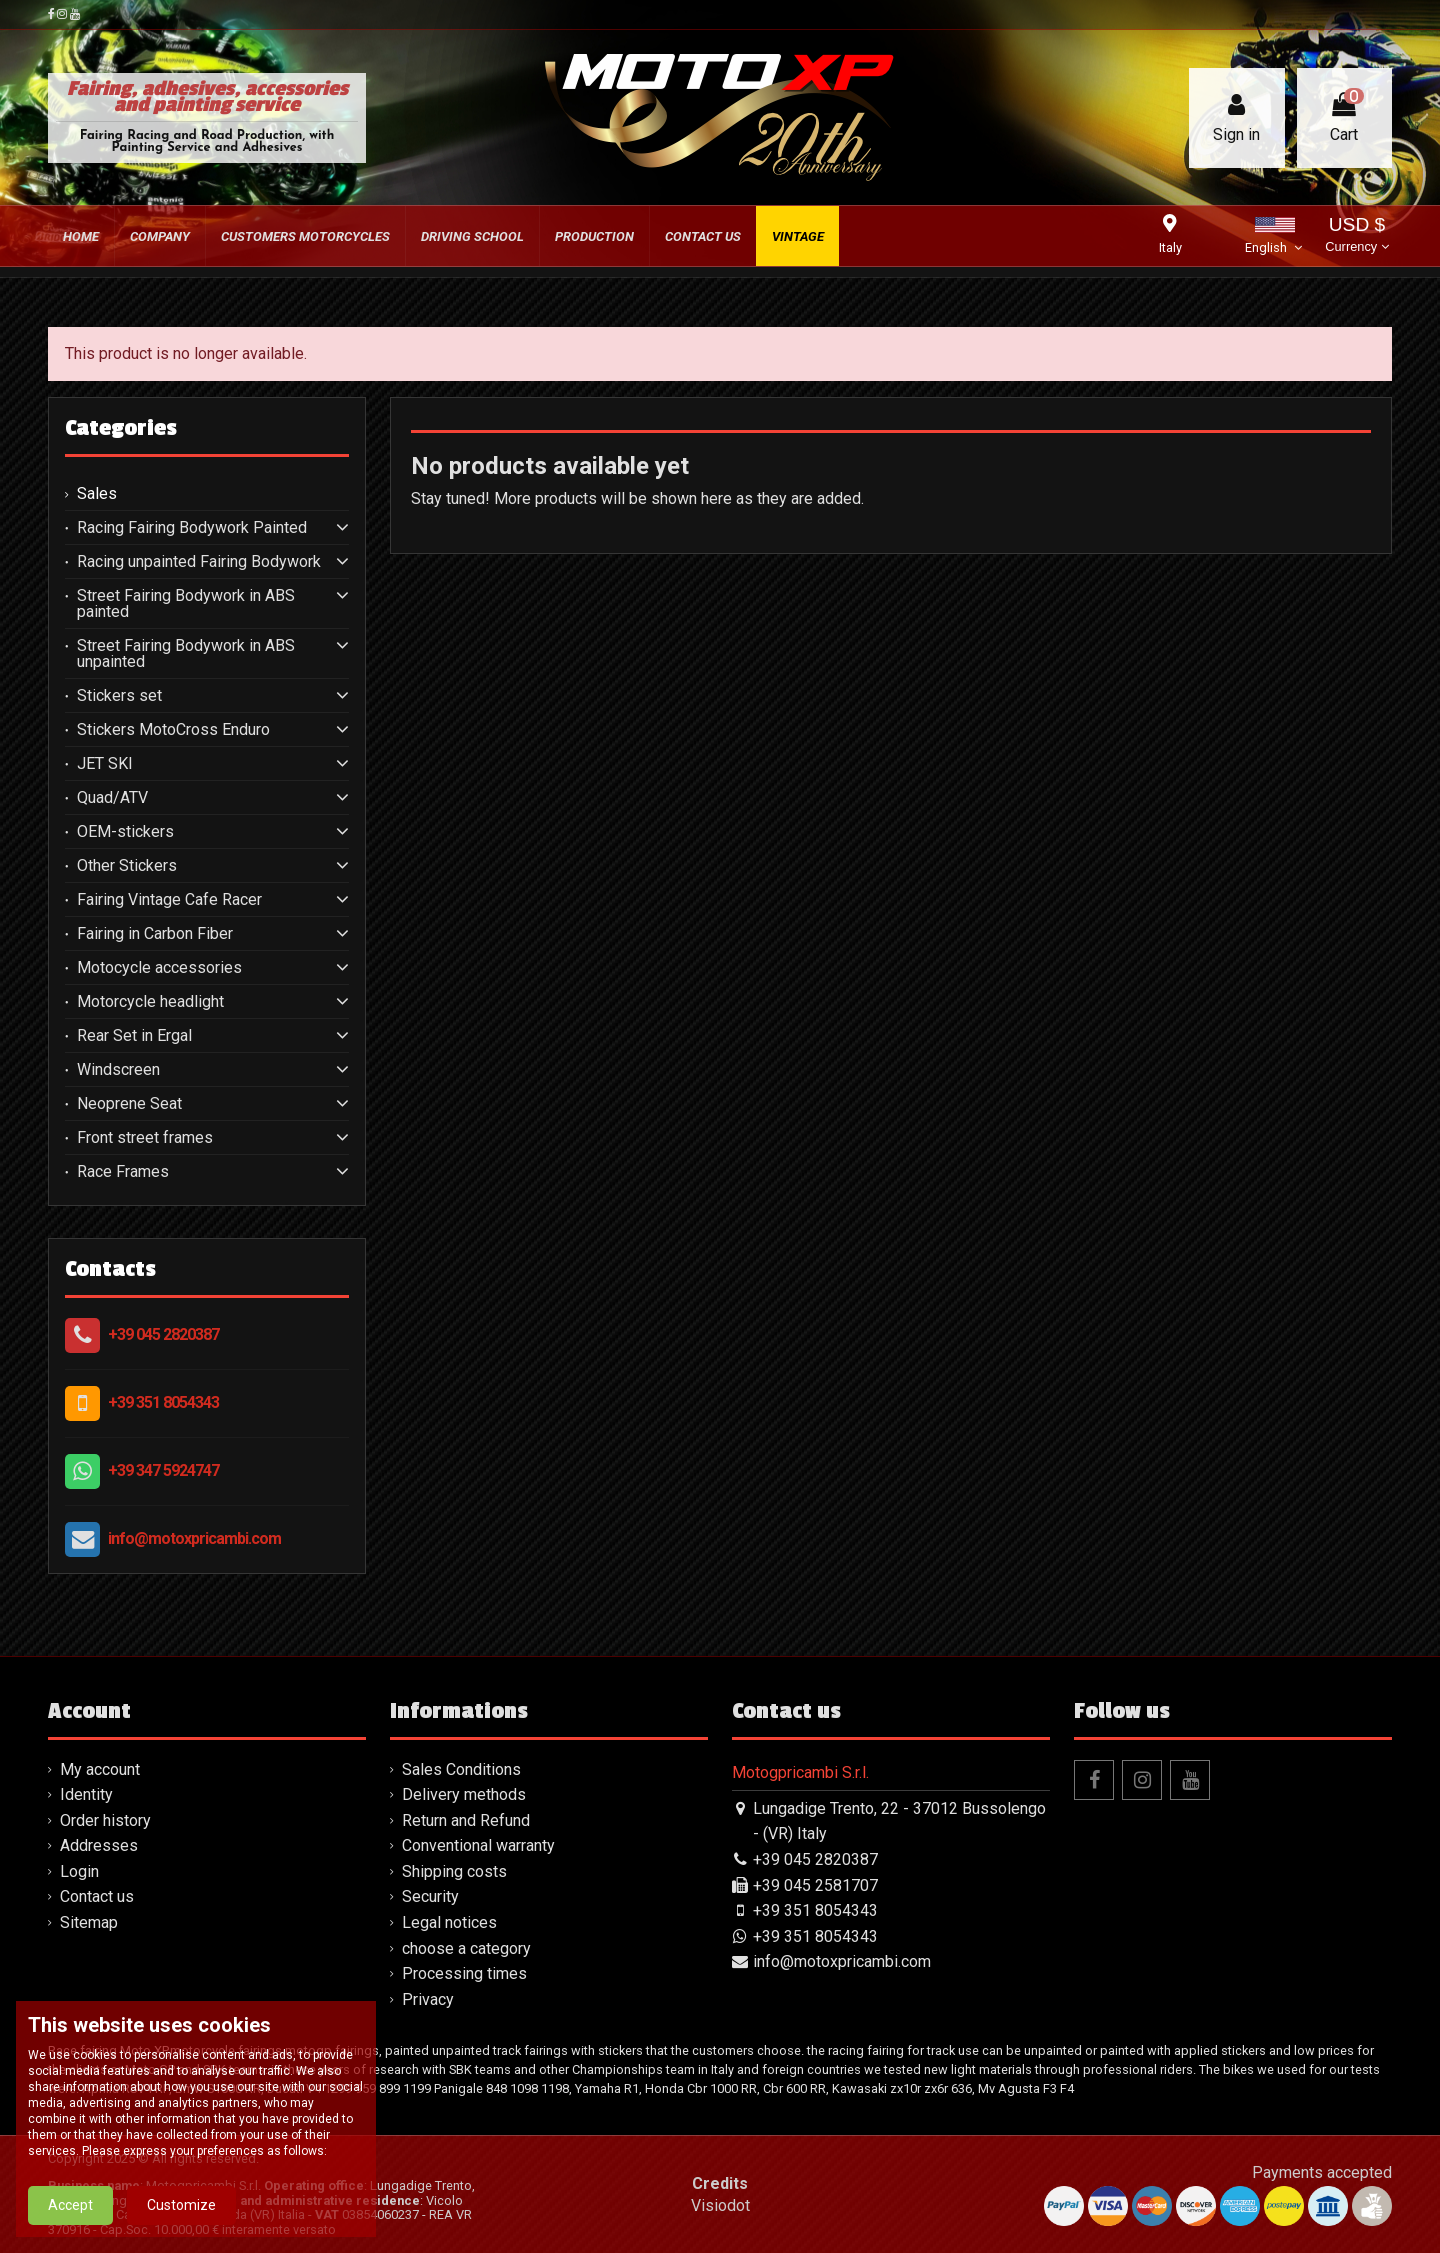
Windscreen (118, 1070)
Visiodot (720, 2205)
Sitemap (89, 1922)
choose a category (466, 1948)
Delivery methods (464, 1794)
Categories (121, 428)
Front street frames (145, 1138)
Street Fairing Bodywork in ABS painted (186, 604)
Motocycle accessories (159, 968)
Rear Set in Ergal (134, 1036)
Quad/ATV (112, 798)
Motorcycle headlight (150, 1002)
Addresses (99, 1845)
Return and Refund (466, 1820)
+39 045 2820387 (163, 1334)
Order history (105, 1820)
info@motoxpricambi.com (194, 1538)
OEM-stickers (125, 832)
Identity (86, 1794)
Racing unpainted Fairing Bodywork (199, 562)
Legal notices (449, 1922)
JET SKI (105, 764)
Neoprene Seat (129, 1104)
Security (430, 1896)
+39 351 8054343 (163, 1402)
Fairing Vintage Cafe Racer (169, 900)
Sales (97, 494)
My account (100, 1769)
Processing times (464, 1973)
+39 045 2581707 (815, 1885)
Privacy (428, 1999)
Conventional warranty (478, 1845)
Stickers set (119, 696)
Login (79, 1871)
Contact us (97, 1896)
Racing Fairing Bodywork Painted (192, 528)
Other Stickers (127, 866)
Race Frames (123, 1172)
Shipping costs (454, 1871)
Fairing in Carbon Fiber (155, 934)
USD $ (1356, 236)
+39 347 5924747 (163, 1470)
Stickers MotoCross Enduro (173, 730)
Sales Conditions (461, 1769)
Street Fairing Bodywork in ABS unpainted (186, 654)
